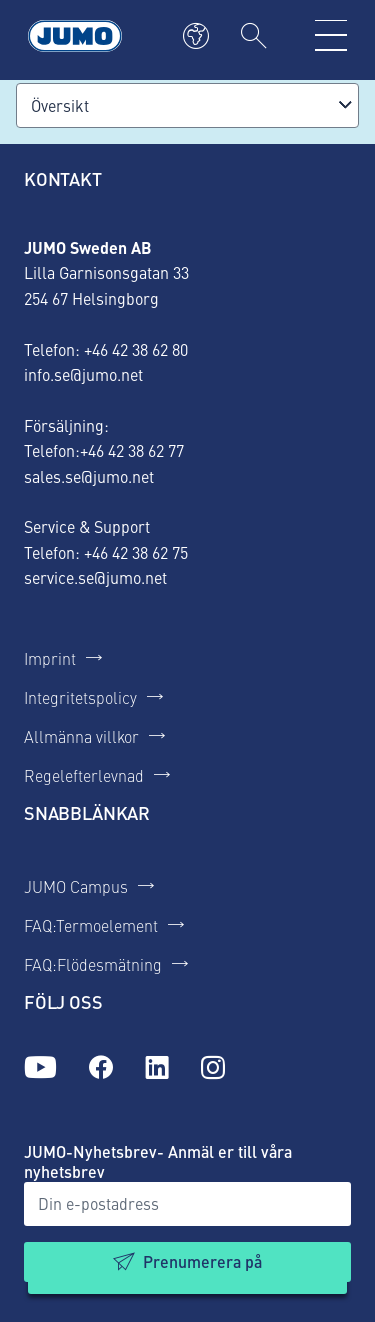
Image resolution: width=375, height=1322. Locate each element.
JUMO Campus (76, 886)
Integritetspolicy (80, 697)
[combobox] (187, 105)
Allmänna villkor (81, 736)
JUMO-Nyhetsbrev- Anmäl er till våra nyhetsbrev (158, 1161)
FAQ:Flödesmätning (93, 964)
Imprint (50, 658)
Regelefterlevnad (84, 775)
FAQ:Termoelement (91, 925)
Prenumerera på (202, 1261)
